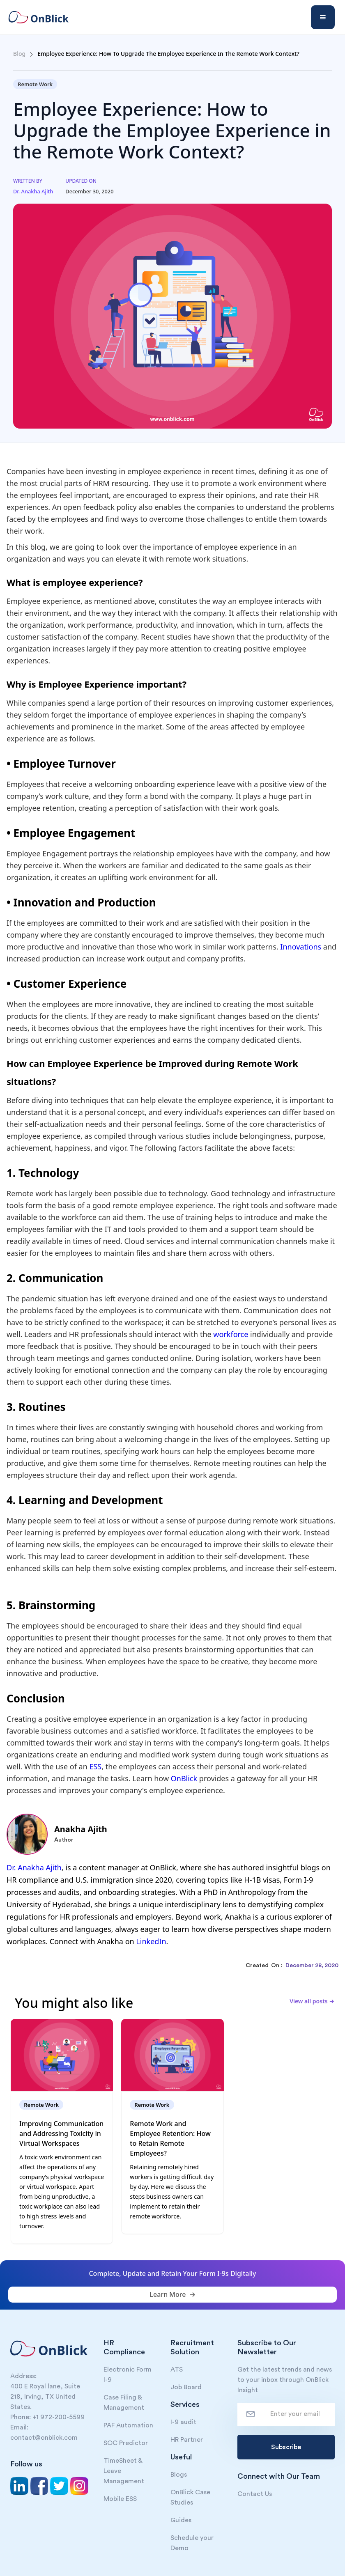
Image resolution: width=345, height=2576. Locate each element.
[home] (44, 17)
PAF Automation (128, 2425)
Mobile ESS (120, 2499)
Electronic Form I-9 (128, 2374)
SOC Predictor (126, 2443)
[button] (323, 17)
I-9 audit (183, 2422)
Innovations (300, 947)
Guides (180, 2520)
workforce (231, 1334)
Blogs (178, 2474)
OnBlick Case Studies (190, 2497)
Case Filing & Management (124, 2402)
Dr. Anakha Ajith (34, 1867)
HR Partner (186, 2439)
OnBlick (184, 1778)
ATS (176, 2369)
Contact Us (254, 2494)
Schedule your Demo (192, 2543)
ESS (95, 1766)
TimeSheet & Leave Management (124, 2470)
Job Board (186, 2387)
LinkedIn (151, 1941)
